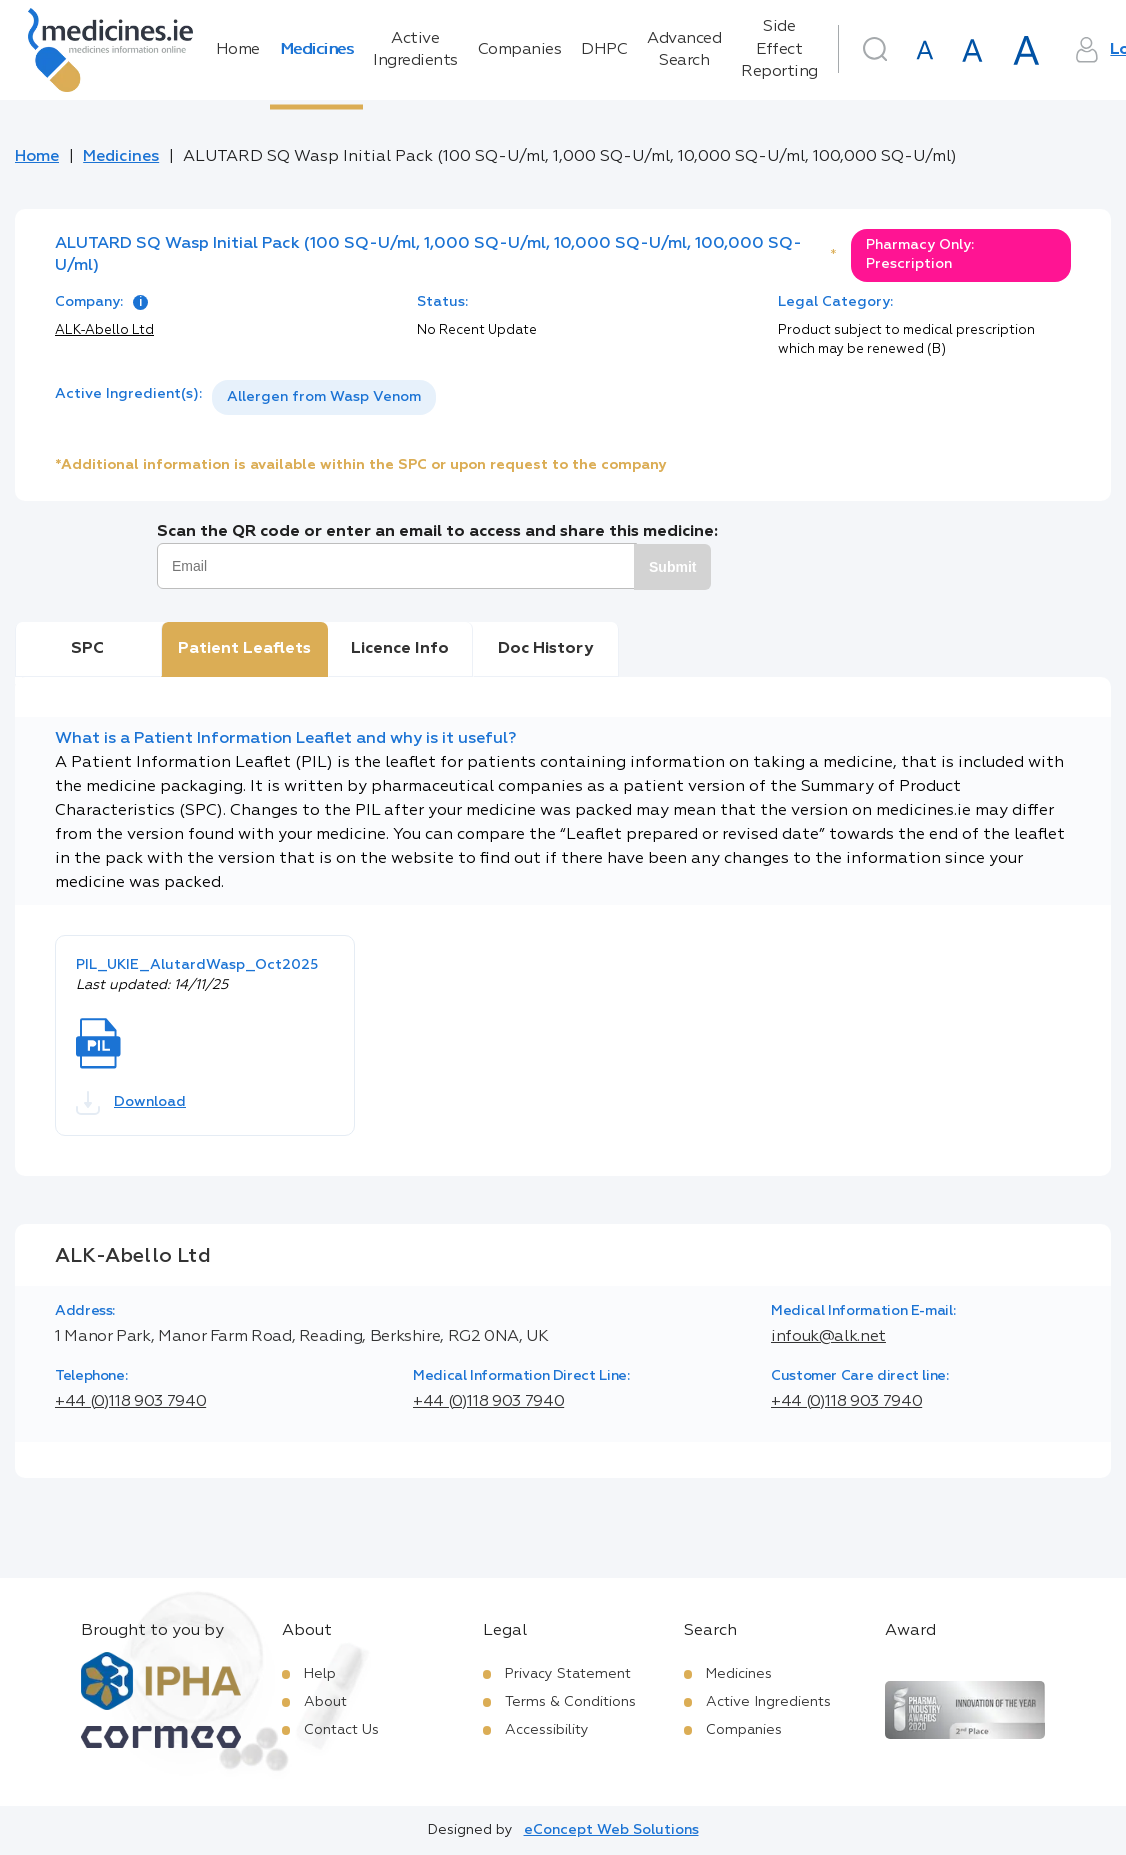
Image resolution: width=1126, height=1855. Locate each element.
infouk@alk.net (828, 1337)
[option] (324, 397)
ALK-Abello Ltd (104, 330)
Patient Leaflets (244, 649)
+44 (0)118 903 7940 (130, 1402)
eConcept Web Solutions (611, 1830)
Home (238, 50)
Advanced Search (684, 50)
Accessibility (547, 1730)
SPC (87, 649)
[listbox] (324, 397)
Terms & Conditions (570, 1702)
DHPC (604, 50)
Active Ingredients (415, 50)
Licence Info (400, 649)
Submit (672, 567)
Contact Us (341, 1730)
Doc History (545, 649)
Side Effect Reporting (779, 49)
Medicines (317, 50)
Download (131, 1103)
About (325, 1702)
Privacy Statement (568, 1674)
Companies (520, 50)
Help (320, 1674)
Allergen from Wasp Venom (324, 397)
